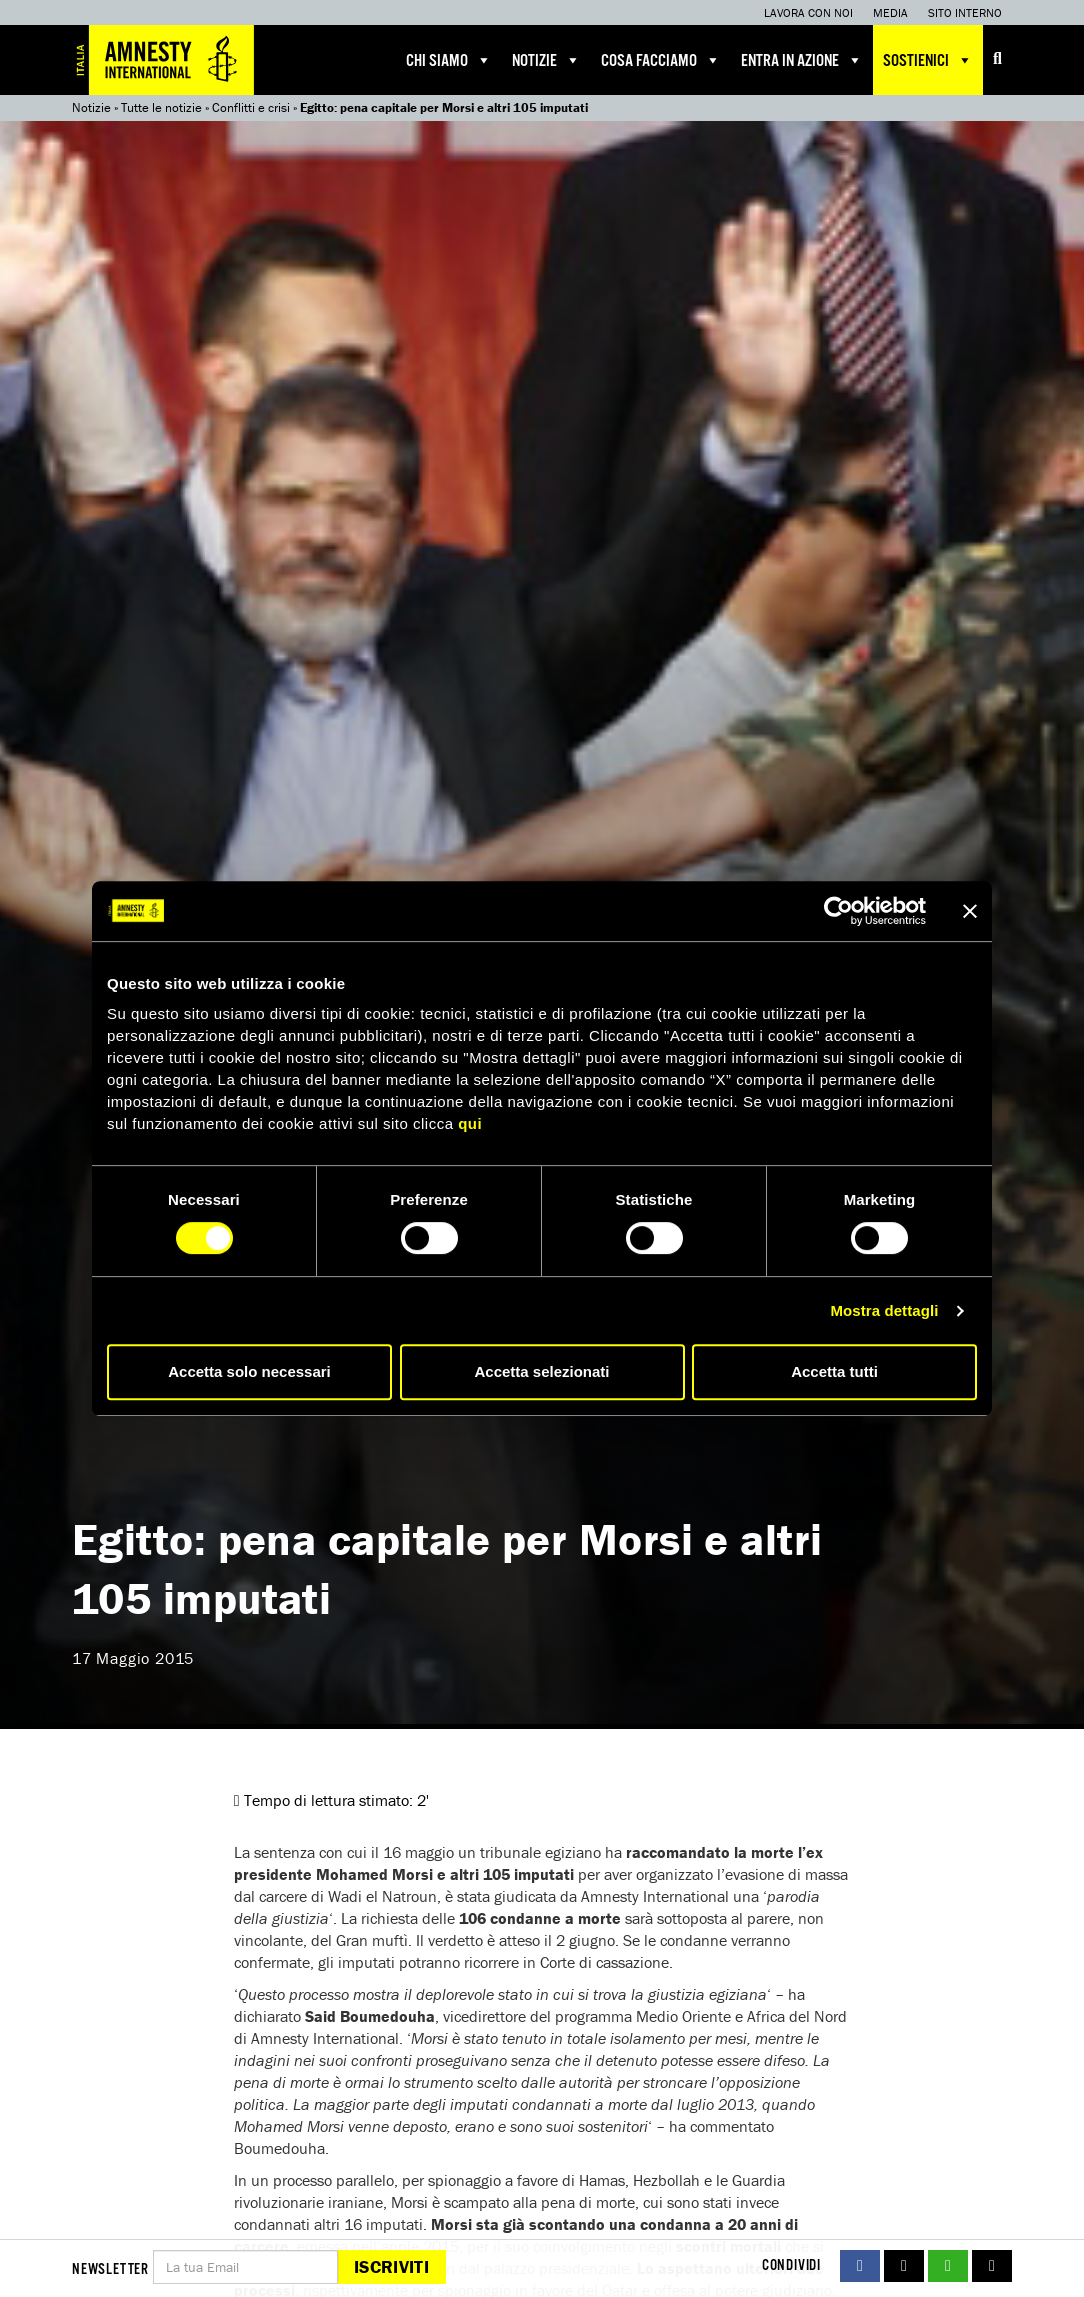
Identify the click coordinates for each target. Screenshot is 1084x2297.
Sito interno (965, 12)
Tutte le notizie (161, 107)
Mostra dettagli (884, 1310)
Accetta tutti (834, 1371)
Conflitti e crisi (251, 107)
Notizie (546, 60)
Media (890, 12)
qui (470, 1123)
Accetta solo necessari (249, 1371)
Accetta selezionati (541, 1371)
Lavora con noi (808, 12)
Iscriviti (391, 2266)
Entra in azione (802, 60)
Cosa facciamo (661, 60)
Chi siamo (449, 60)
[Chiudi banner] (970, 911)
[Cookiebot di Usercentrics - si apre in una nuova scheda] (838, 911)
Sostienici (928, 60)
